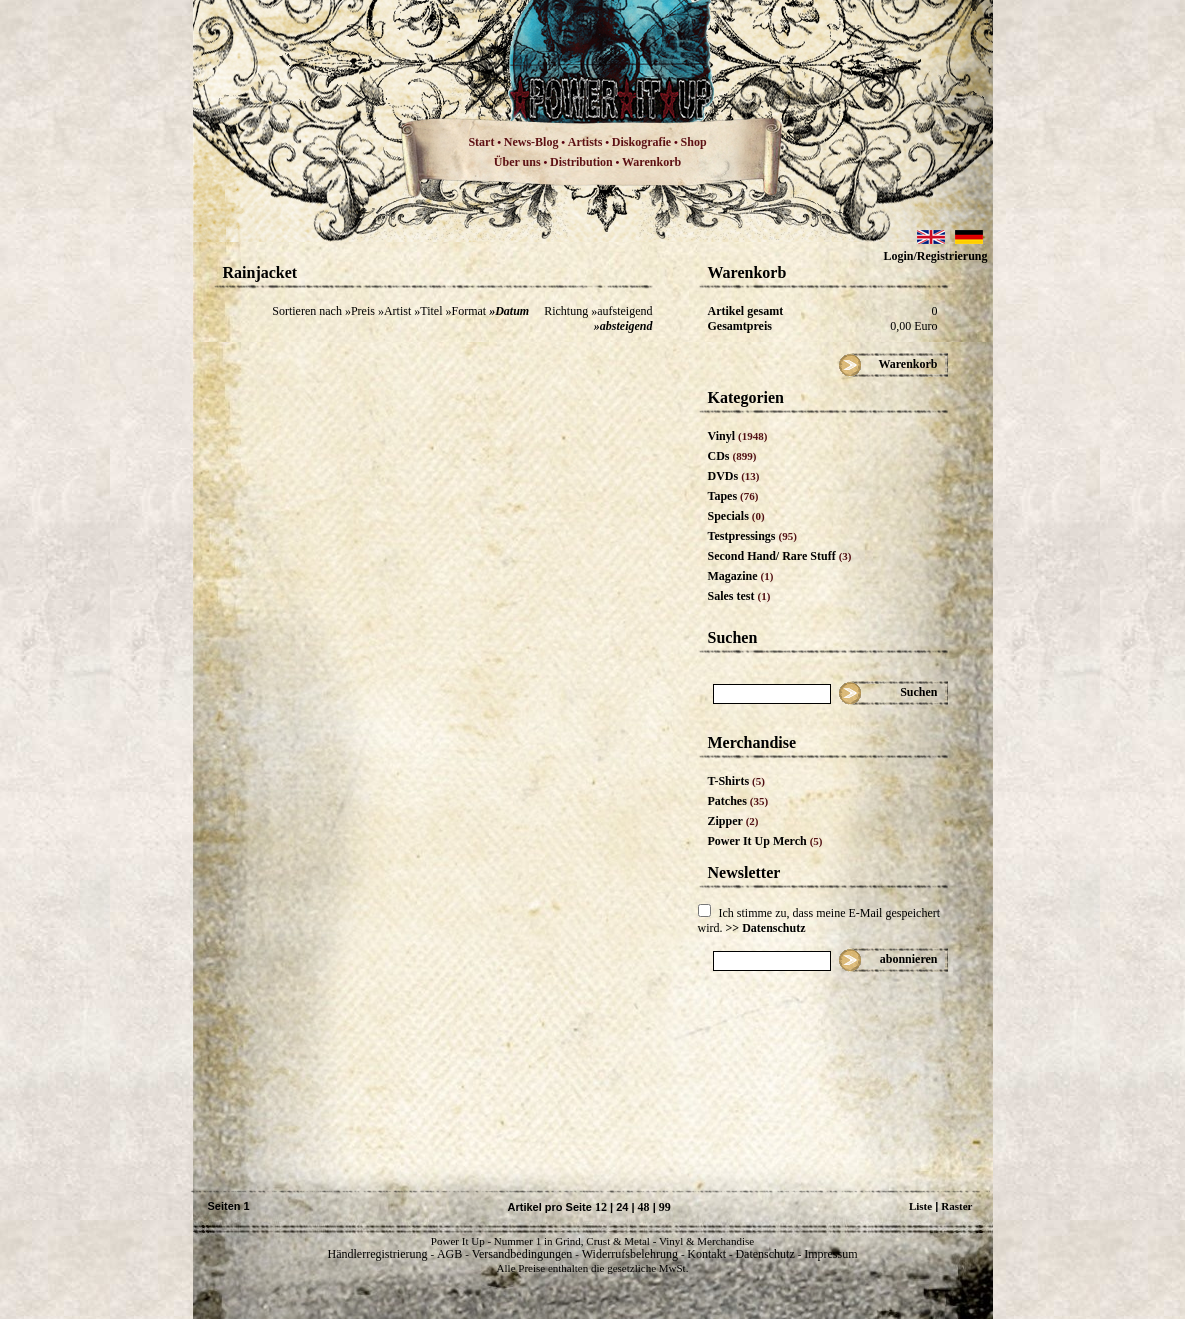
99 (665, 1207)
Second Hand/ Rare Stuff (780, 556)
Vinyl (738, 436)
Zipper (733, 821)
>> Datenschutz (766, 928)
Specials (736, 516)
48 (644, 1207)
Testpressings (752, 536)
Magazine (741, 576)
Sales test (739, 596)
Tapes (733, 496)
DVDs (734, 476)
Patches (738, 801)
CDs (732, 456)
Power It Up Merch (765, 841)
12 (601, 1207)
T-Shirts (736, 781)
